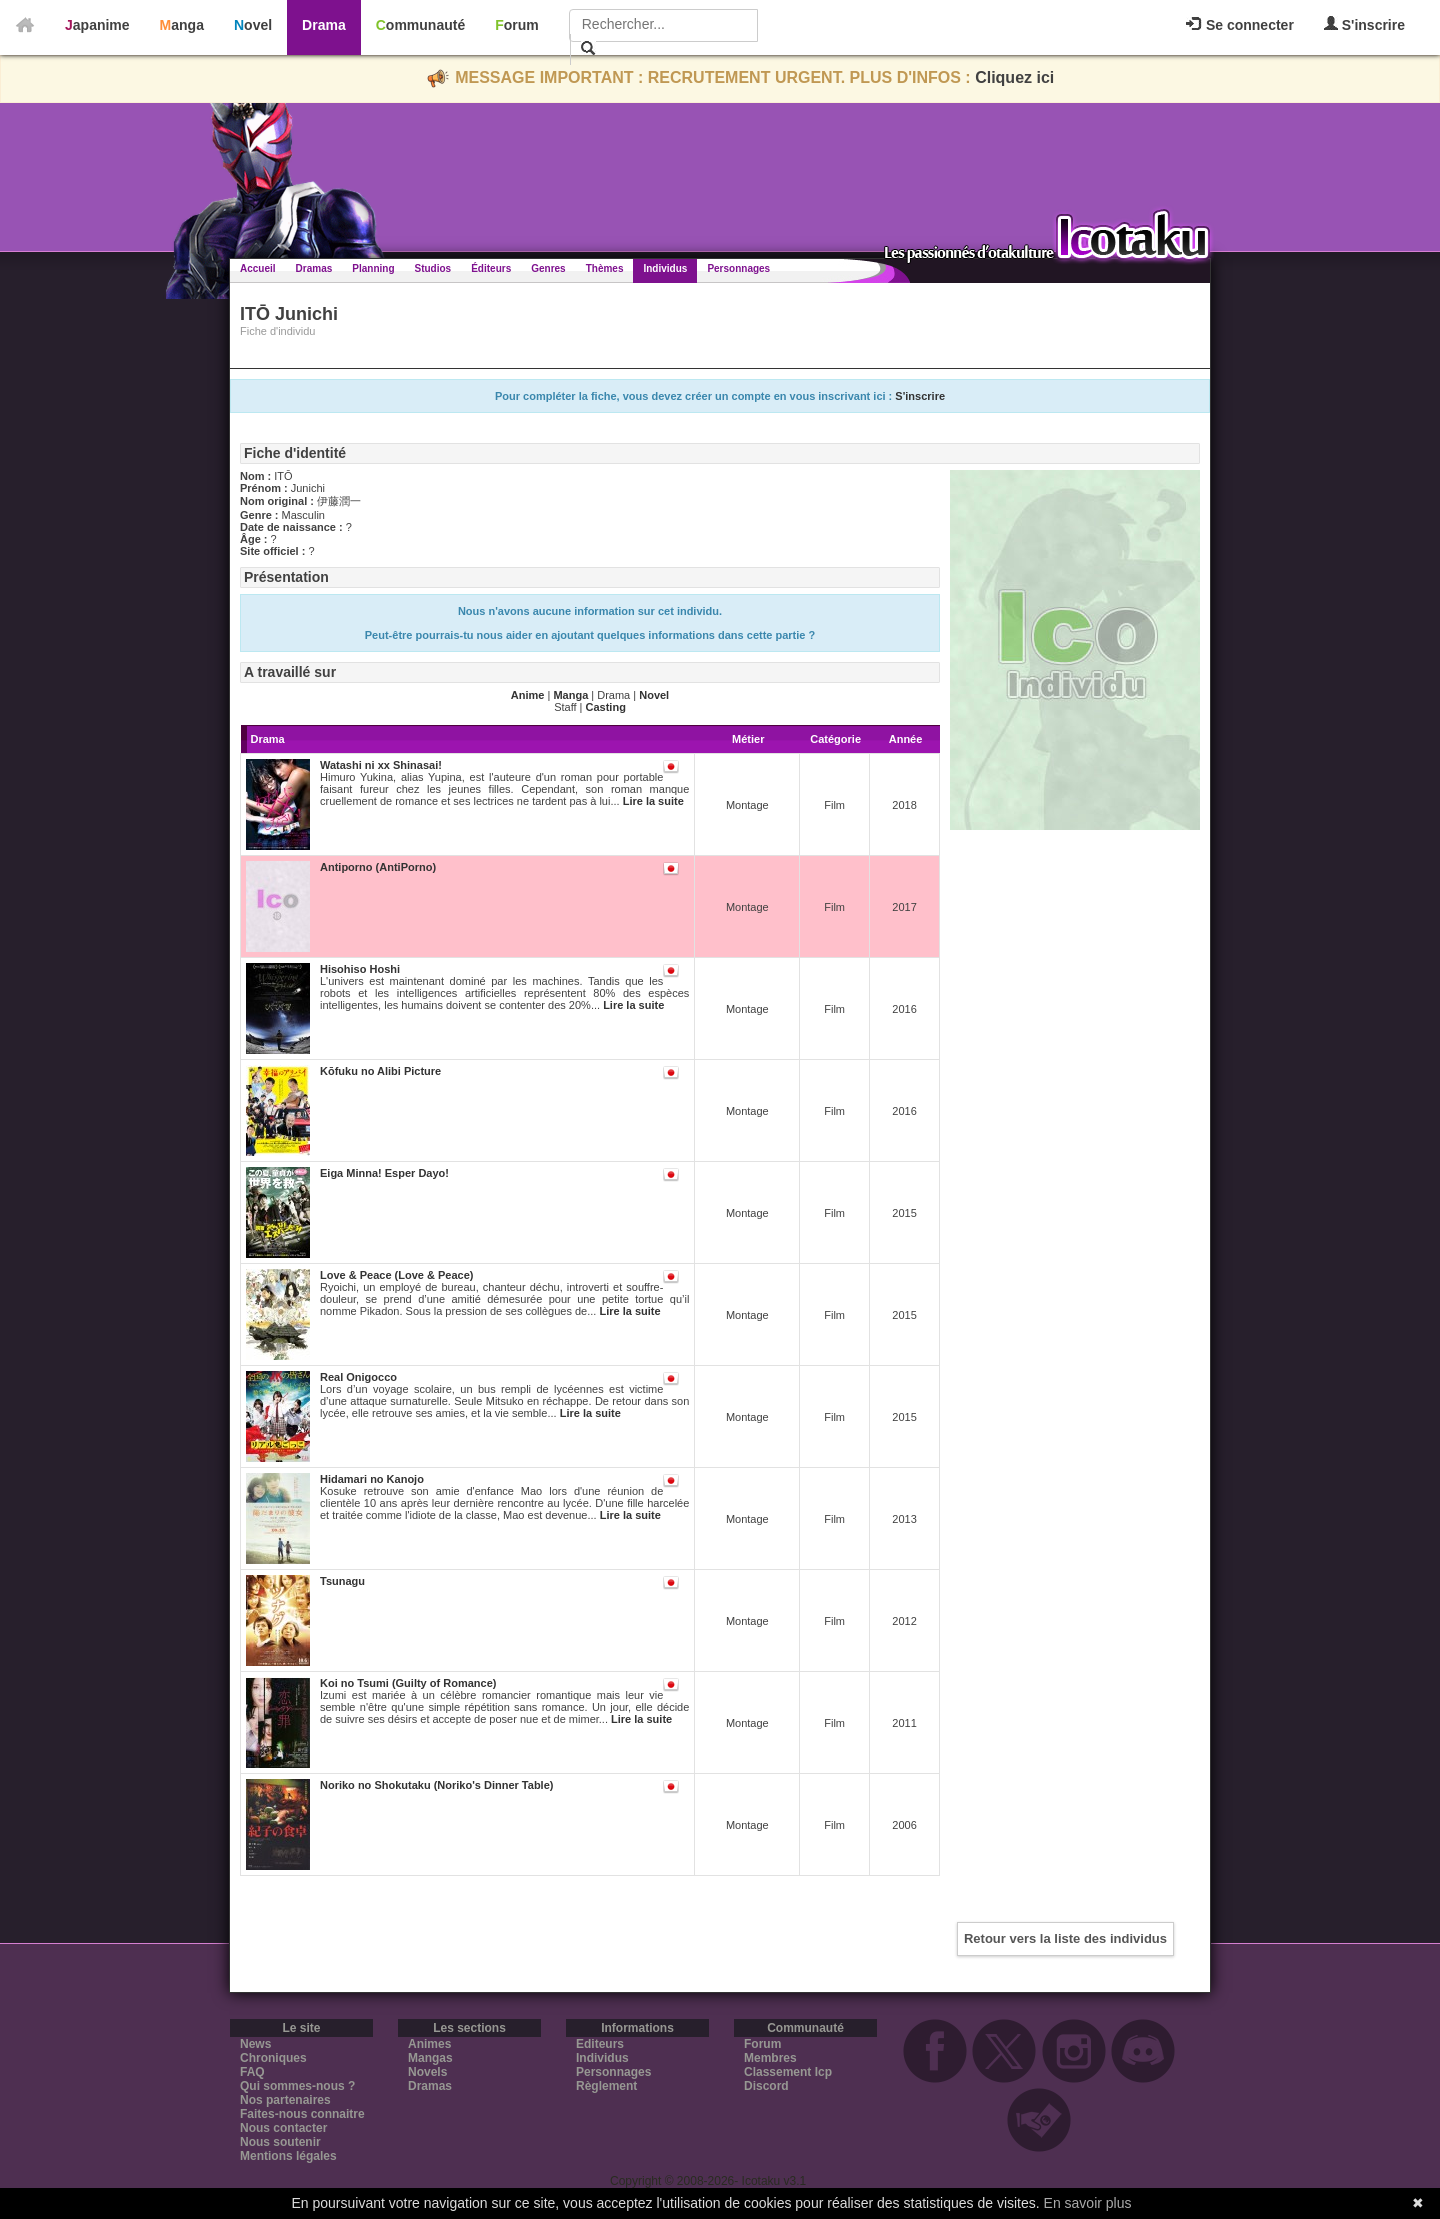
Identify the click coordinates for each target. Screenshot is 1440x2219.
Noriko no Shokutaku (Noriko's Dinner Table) (436, 1785)
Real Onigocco (358, 1377)
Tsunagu (342, 1581)
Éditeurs (491, 268)
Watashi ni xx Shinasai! (381, 765)
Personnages (738, 268)
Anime (528, 695)
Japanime (97, 25)
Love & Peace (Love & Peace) (396, 1275)
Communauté (420, 25)
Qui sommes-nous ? (297, 2086)
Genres (548, 268)
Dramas (314, 268)
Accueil (258, 268)
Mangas (430, 2058)
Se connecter (1240, 25)
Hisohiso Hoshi (360, 969)
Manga (182, 25)
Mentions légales (288, 2156)
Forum (517, 25)
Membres (770, 2058)
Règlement (606, 2086)
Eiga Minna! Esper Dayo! (384, 1173)
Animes (429, 2044)
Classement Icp (788, 2072)
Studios (433, 268)
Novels (427, 2072)
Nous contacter (283, 2128)
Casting (606, 707)
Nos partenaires (285, 2100)
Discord (766, 2086)
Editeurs (600, 2044)
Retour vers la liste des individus (1065, 1938)
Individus (665, 268)
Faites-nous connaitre (302, 2114)
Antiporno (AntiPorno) (378, 867)
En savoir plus (1088, 2203)
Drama (324, 25)
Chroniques (273, 2058)
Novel (253, 25)
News (255, 2044)
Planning (373, 268)
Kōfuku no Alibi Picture (380, 1071)
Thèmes (605, 268)
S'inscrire (1364, 24)
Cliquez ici (1014, 77)
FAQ (252, 2072)
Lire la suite (653, 801)
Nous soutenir (280, 2142)
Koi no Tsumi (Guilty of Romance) (408, 1683)
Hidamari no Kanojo (372, 1479)
